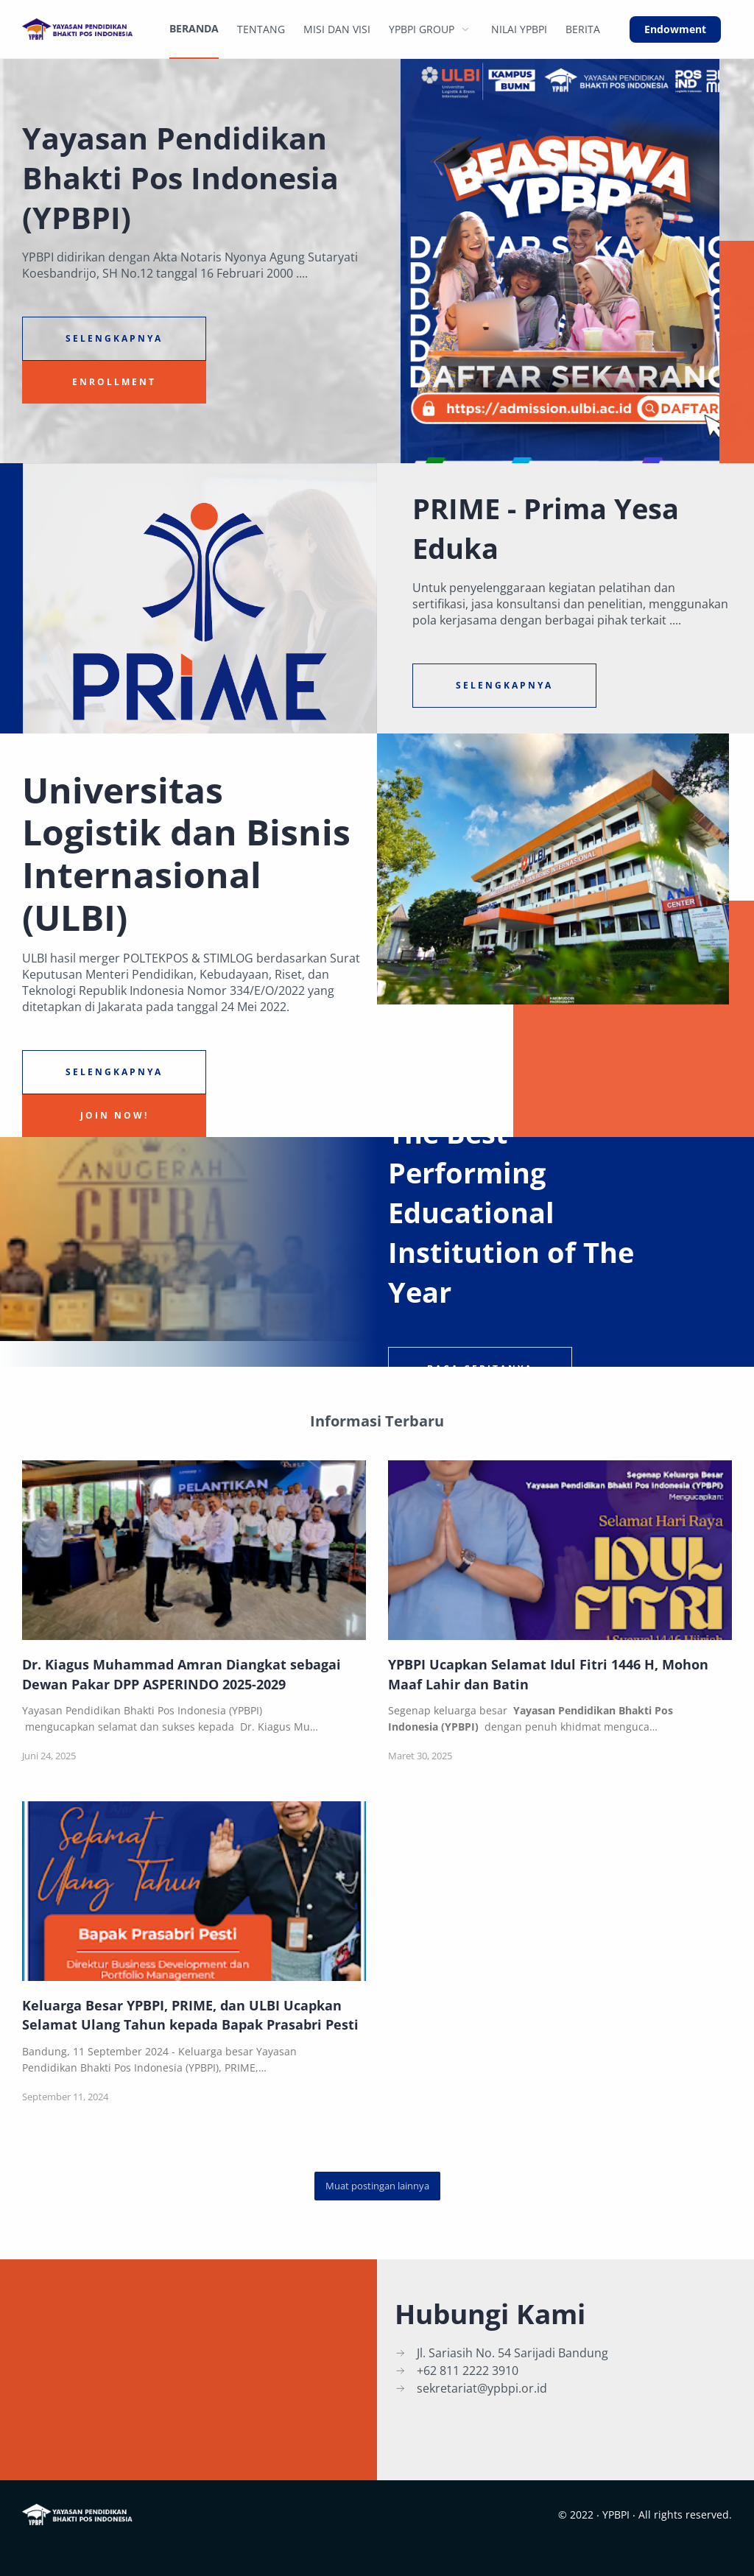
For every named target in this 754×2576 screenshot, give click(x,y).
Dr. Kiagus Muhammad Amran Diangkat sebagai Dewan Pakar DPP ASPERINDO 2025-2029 (181, 1673)
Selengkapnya (114, 338)
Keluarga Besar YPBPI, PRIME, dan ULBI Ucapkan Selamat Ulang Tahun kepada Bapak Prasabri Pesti (190, 2014)
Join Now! (114, 1115)
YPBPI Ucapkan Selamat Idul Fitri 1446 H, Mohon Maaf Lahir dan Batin (548, 1673)
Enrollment (114, 382)
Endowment (675, 29)
